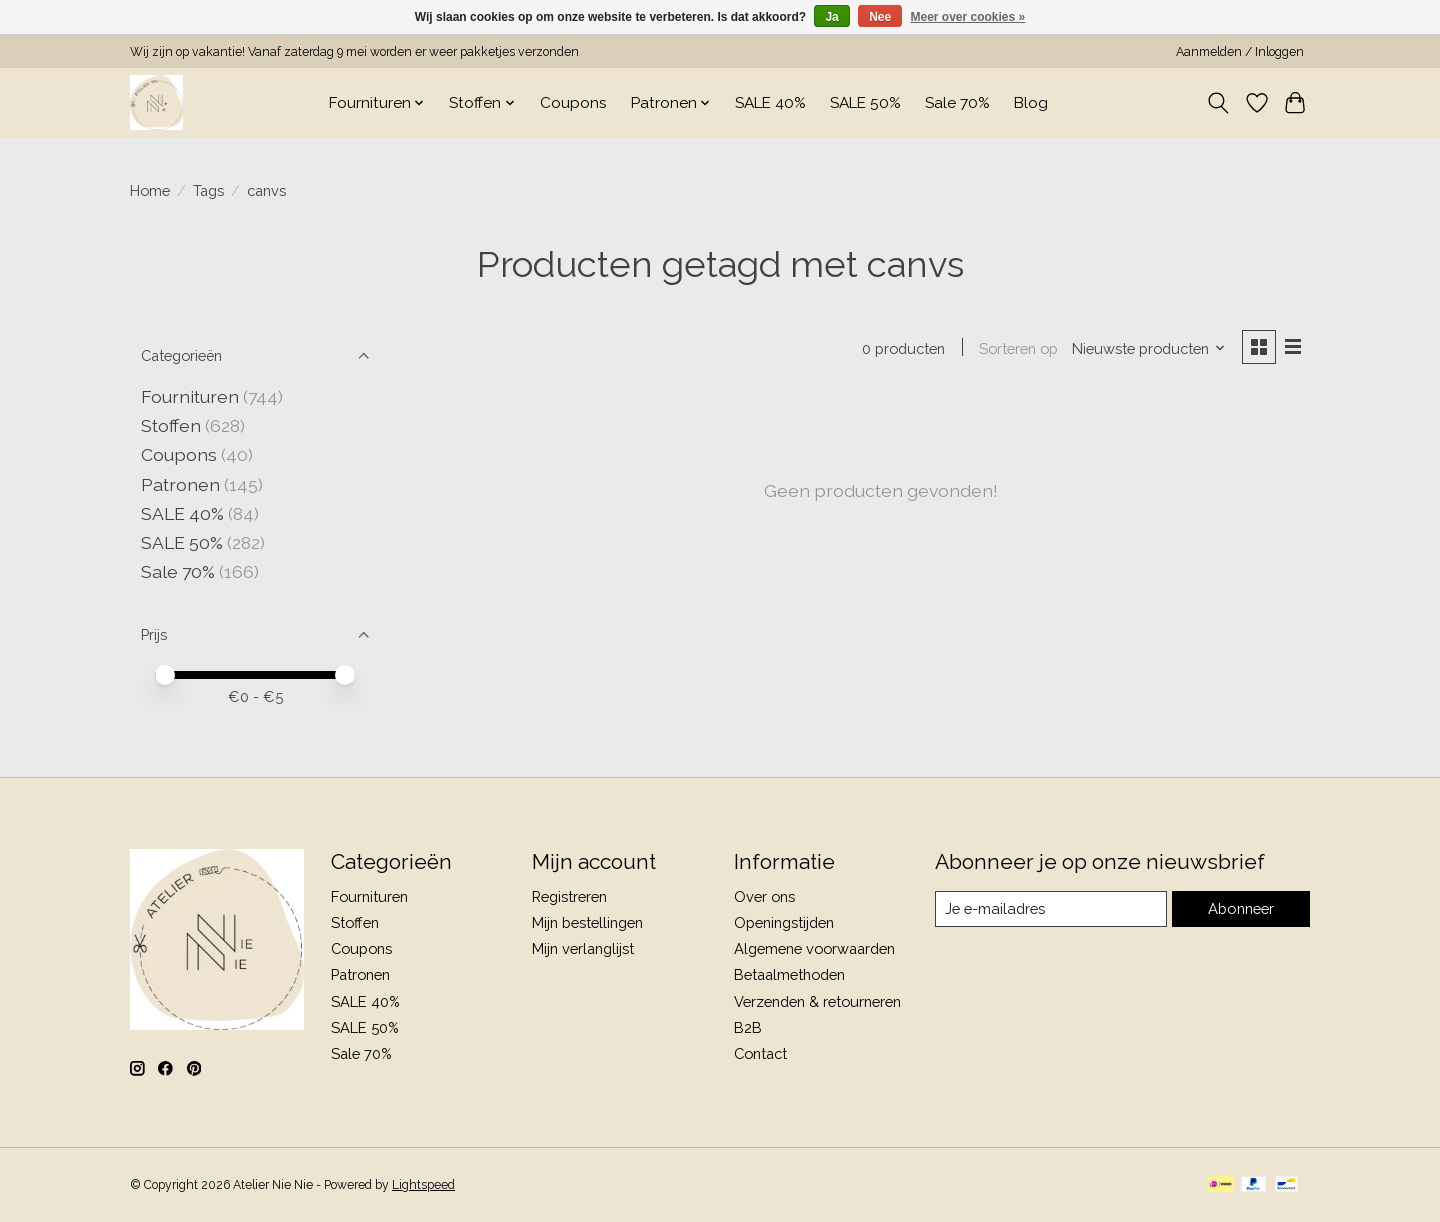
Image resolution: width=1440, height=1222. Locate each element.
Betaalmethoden (789, 974)
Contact (760, 1053)
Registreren (569, 896)
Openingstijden (784, 922)
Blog (1031, 103)
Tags (208, 190)
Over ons (764, 896)
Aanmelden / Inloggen (1240, 52)
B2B (748, 1027)
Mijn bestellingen (587, 922)
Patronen (180, 484)
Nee (880, 17)
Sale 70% (957, 103)
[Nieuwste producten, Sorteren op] (1148, 348)
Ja (831, 17)
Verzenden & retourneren (817, 1001)
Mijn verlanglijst (583, 948)
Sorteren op (1017, 348)
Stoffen (171, 425)
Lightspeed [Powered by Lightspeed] (423, 1185)
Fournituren (190, 396)
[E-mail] (1051, 909)
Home (150, 190)
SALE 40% (770, 103)
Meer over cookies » (968, 17)
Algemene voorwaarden (814, 948)
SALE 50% (865, 103)
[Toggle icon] (1218, 103)
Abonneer (1240, 908)
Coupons (573, 103)
